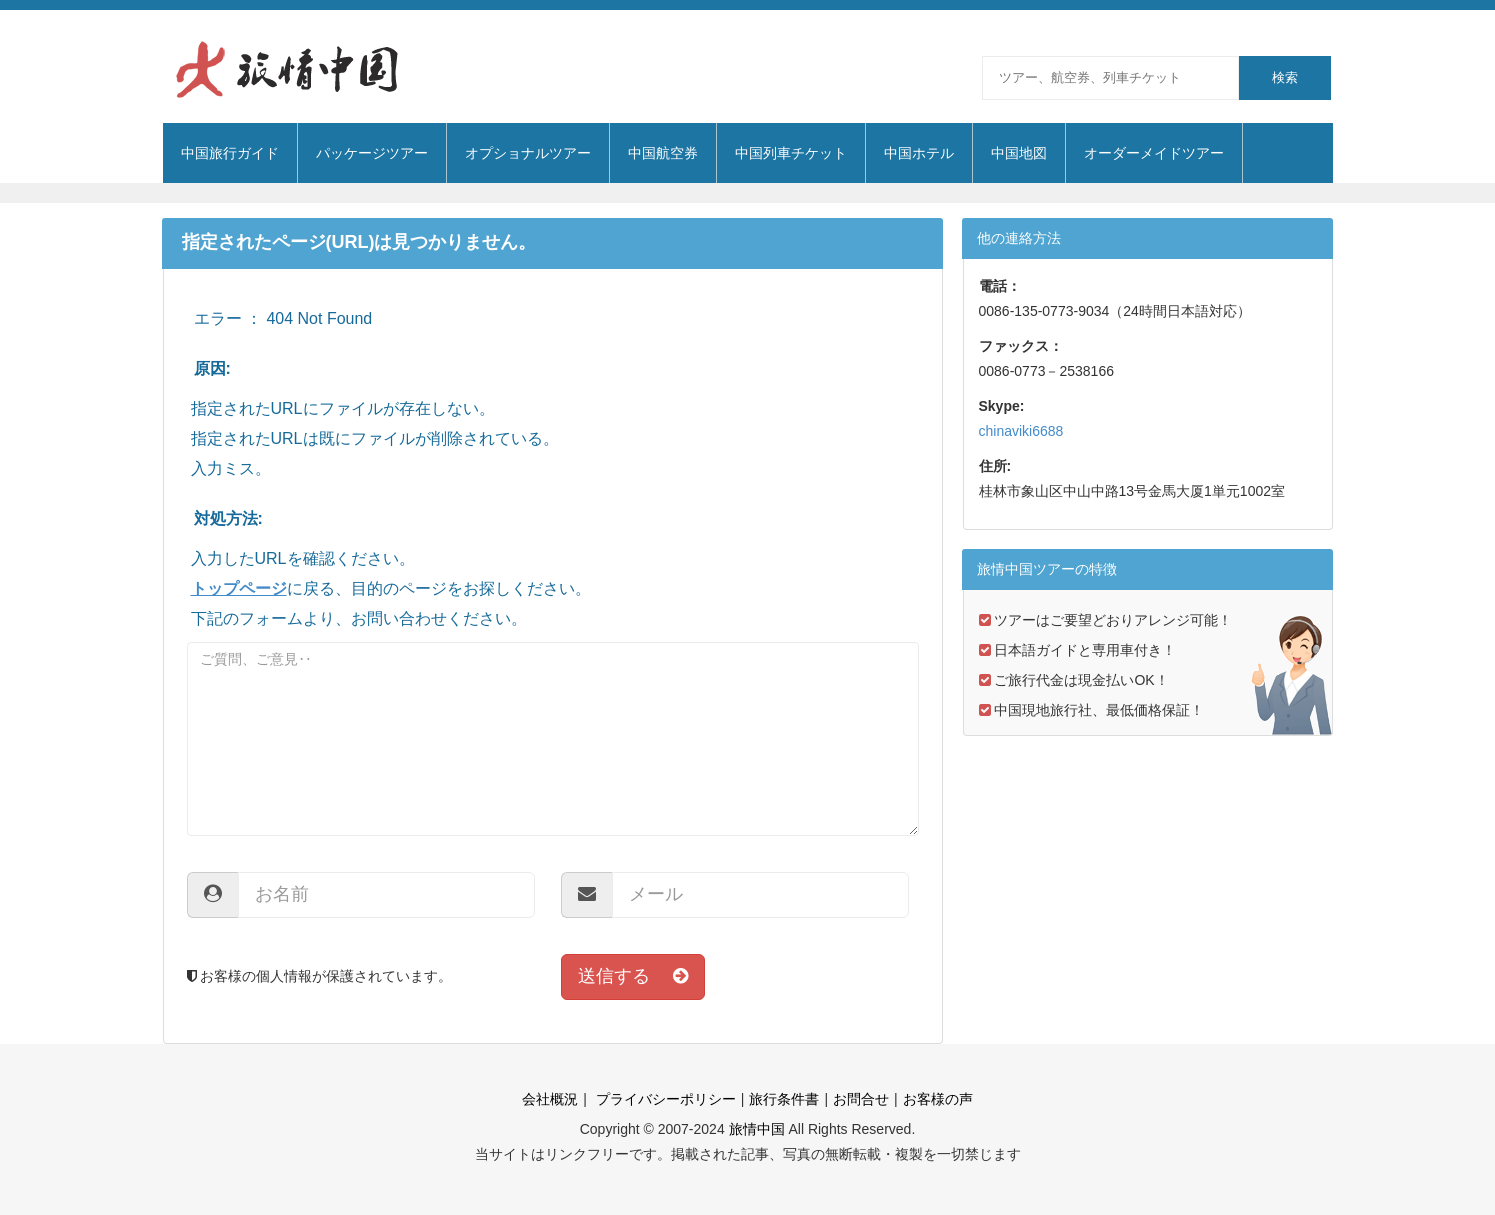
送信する (633, 976)
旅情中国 (757, 1129)
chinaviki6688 (1021, 431)
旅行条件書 (784, 1099)
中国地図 (1019, 153)
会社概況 (550, 1099)
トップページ (239, 588)
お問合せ (861, 1099)
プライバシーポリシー (664, 1099)
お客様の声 (938, 1099)
